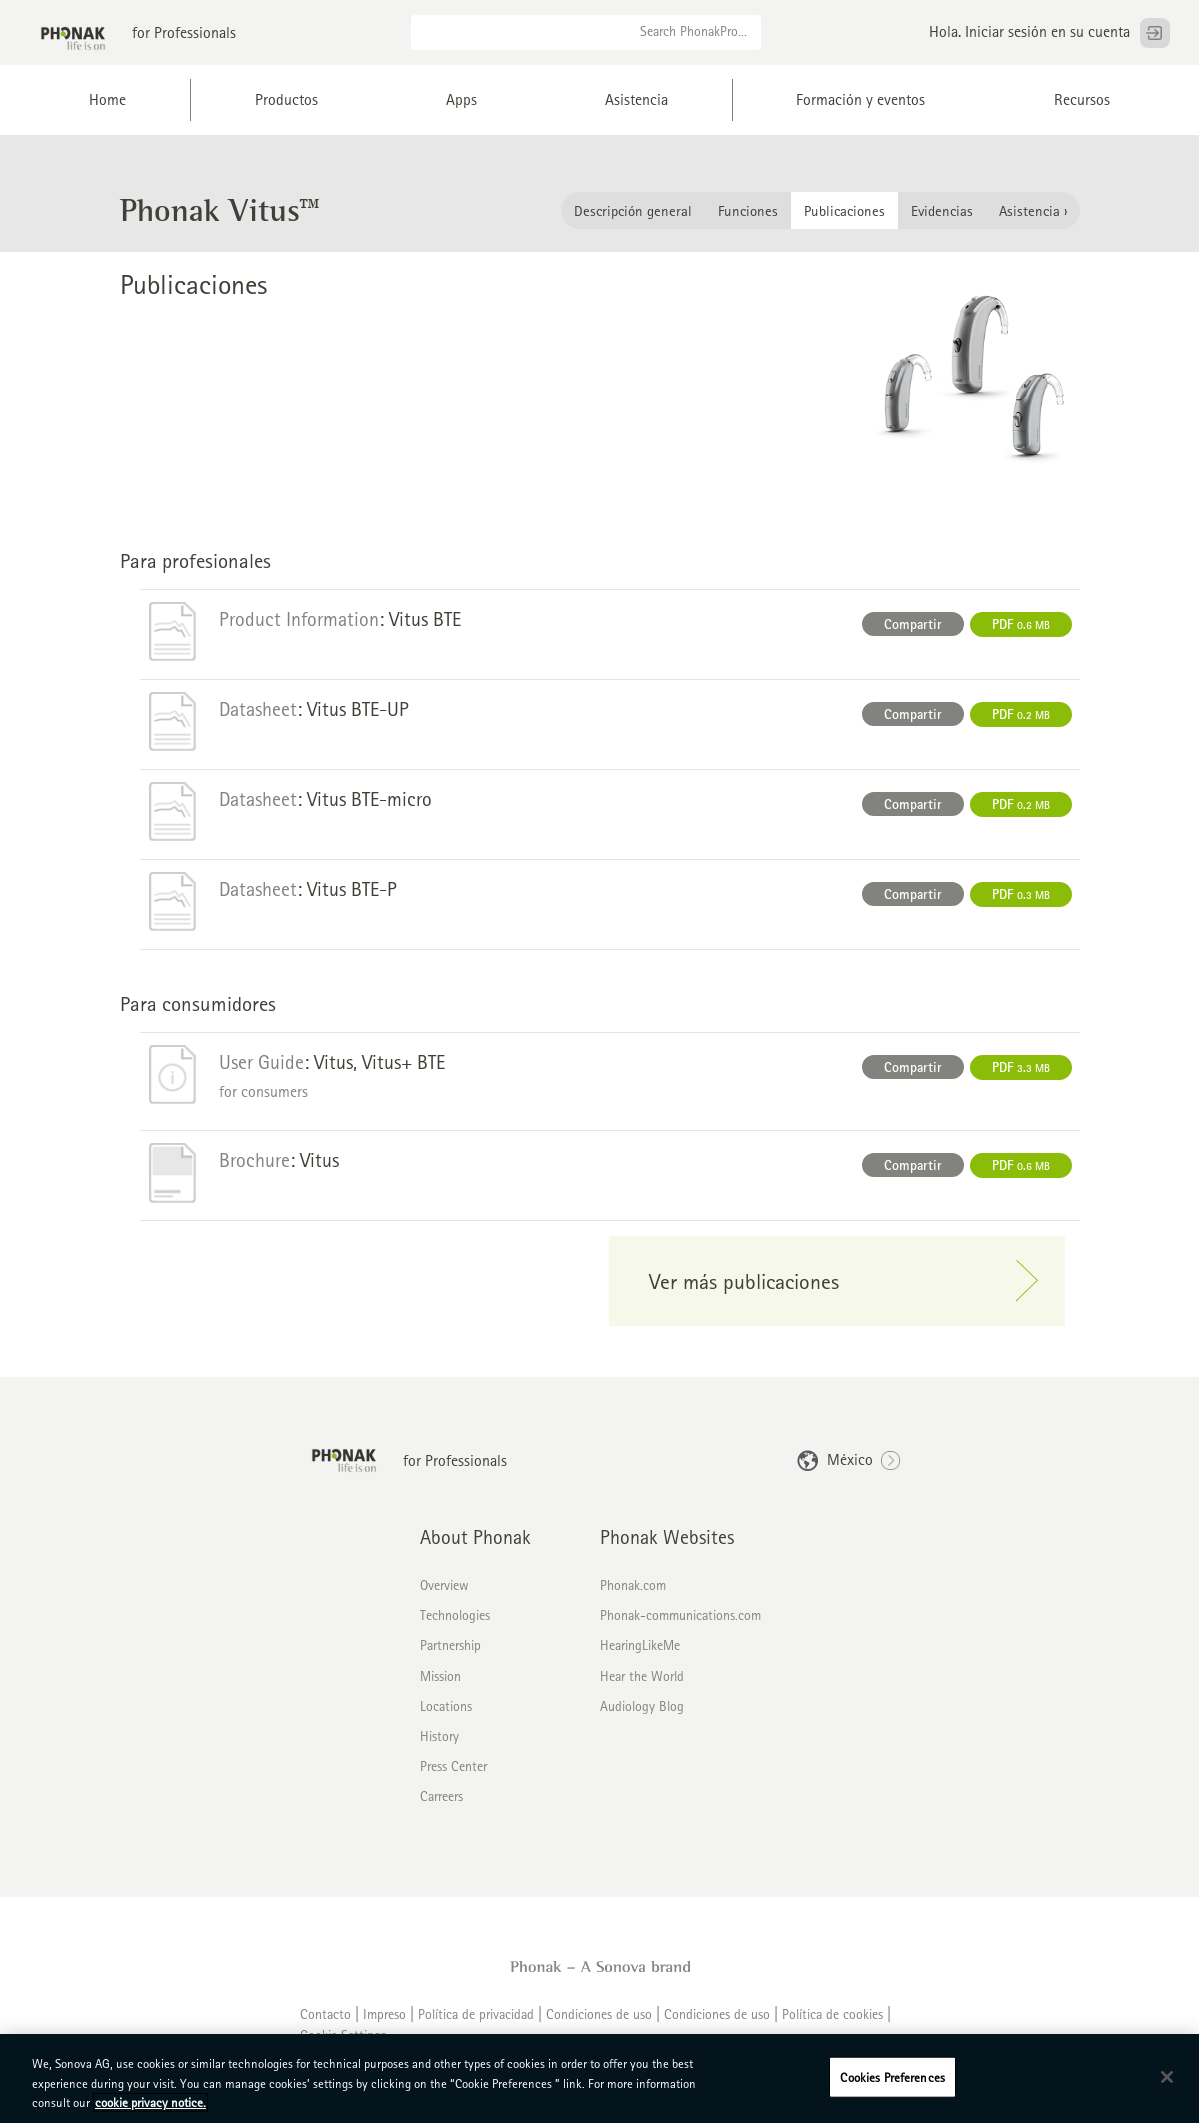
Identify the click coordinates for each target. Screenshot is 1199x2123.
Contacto (325, 2026)
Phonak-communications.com (680, 1627)
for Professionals (184, 33)
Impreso (384, 2026)
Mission (440, 1687)
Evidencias (942, 219)
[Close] (1167, 2077)
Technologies (455, 1627)
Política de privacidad (476, 2026)
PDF (1021, 635)
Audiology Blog (642, 1717)
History (439, 1747)
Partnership (450, 1657)
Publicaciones (844, 219)
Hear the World (642, 1687)
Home (107, 99)
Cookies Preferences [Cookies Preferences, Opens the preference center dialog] (892, 2076)
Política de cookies (832, 2026)
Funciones (748, 219)
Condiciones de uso (599, 2026)
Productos (286, 99)
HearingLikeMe (640, 1657)
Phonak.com (633, 1597)
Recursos (1082, 99)
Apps (461, 99)
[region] (599, 2078)
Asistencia (636, 99)
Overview (444, 1597)
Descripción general (633, 219)
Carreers (441, 1808)
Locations (446, 1717)
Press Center (453, 1778)
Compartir (913, 635)
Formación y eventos (860, 99)
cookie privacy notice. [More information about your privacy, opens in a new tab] (150, 2102)
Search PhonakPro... (693, 31)
